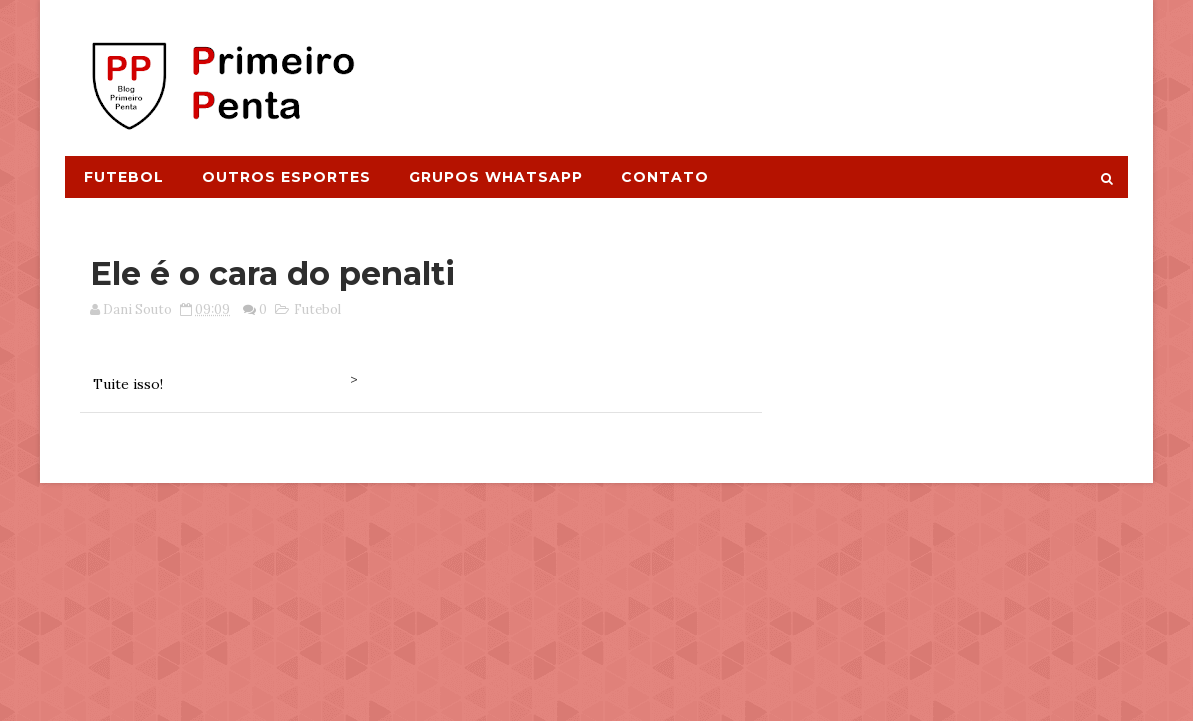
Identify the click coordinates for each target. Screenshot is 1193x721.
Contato (665, 177)
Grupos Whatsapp (496, 177)
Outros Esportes (286, 177)
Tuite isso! (128, 384)
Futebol (124, 177)
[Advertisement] (762, 67)
